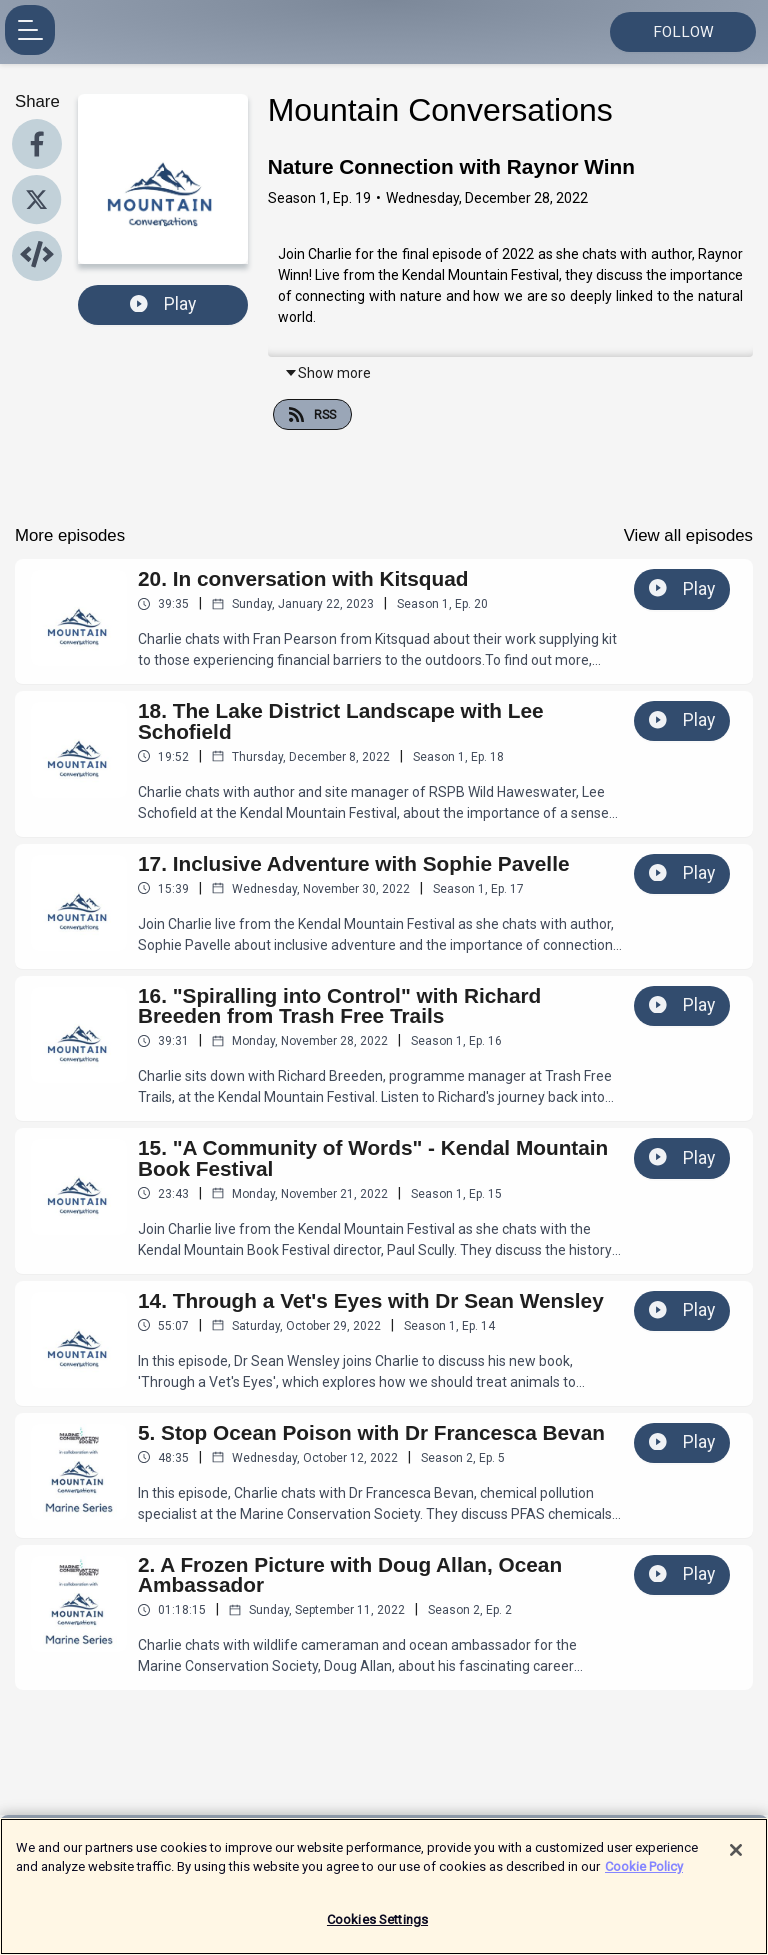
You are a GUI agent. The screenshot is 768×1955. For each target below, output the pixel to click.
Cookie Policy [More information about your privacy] (644, 1877)
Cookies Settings (377, 1930)
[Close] (736, 1861)
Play (163, 304)
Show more (327, 373)
